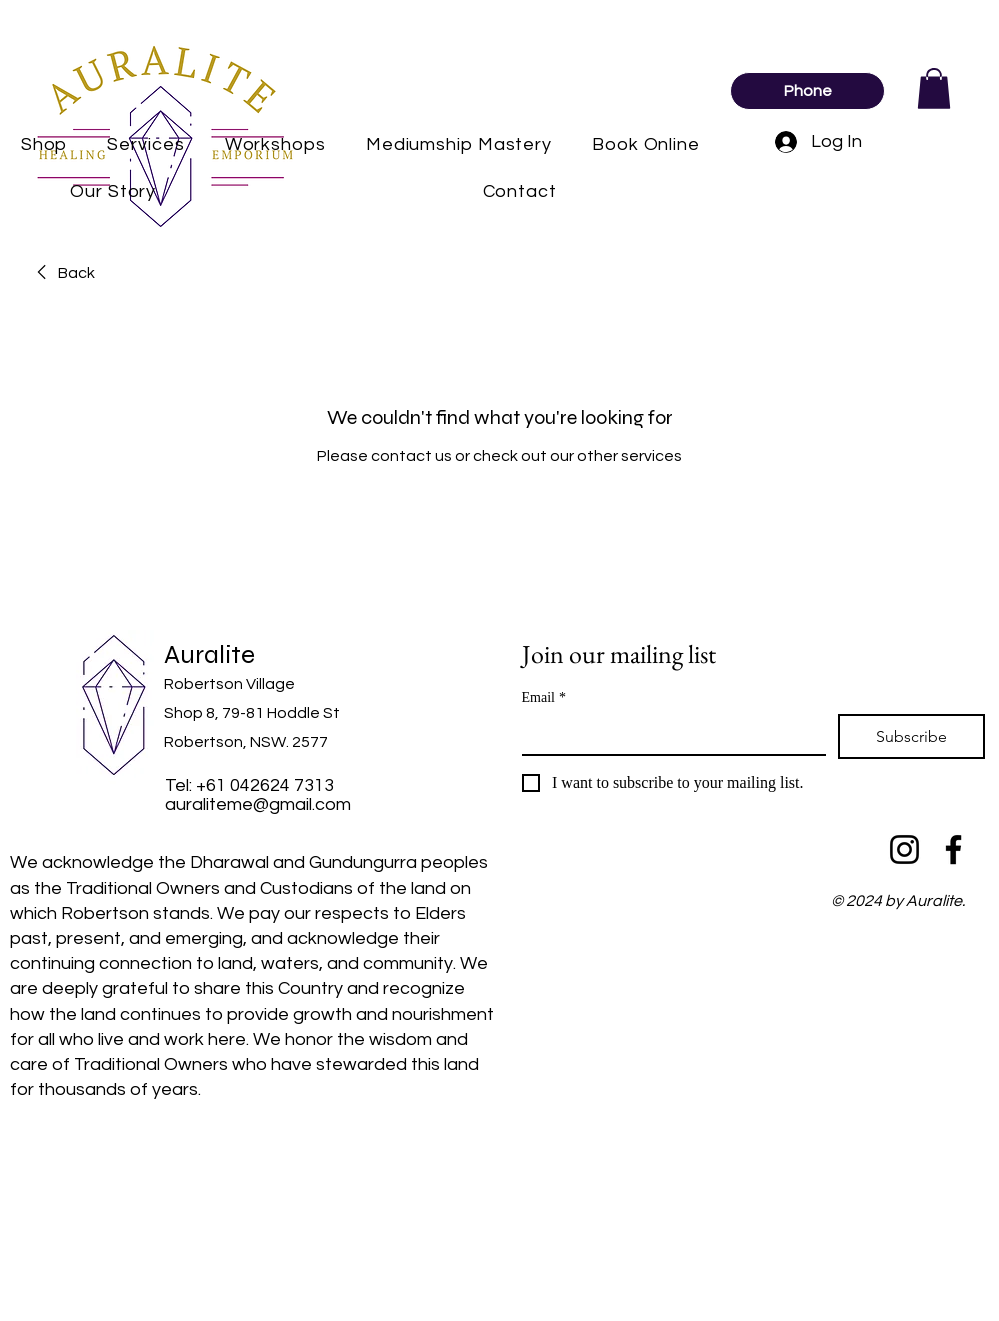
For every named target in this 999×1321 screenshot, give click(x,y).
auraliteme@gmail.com (258, 804)
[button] (934, 88)
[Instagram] (904, 849)
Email (544, 697)
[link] (62, 273)
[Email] (668, 734)
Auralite (209, 654)
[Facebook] (953, 849)
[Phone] (807, 91)
